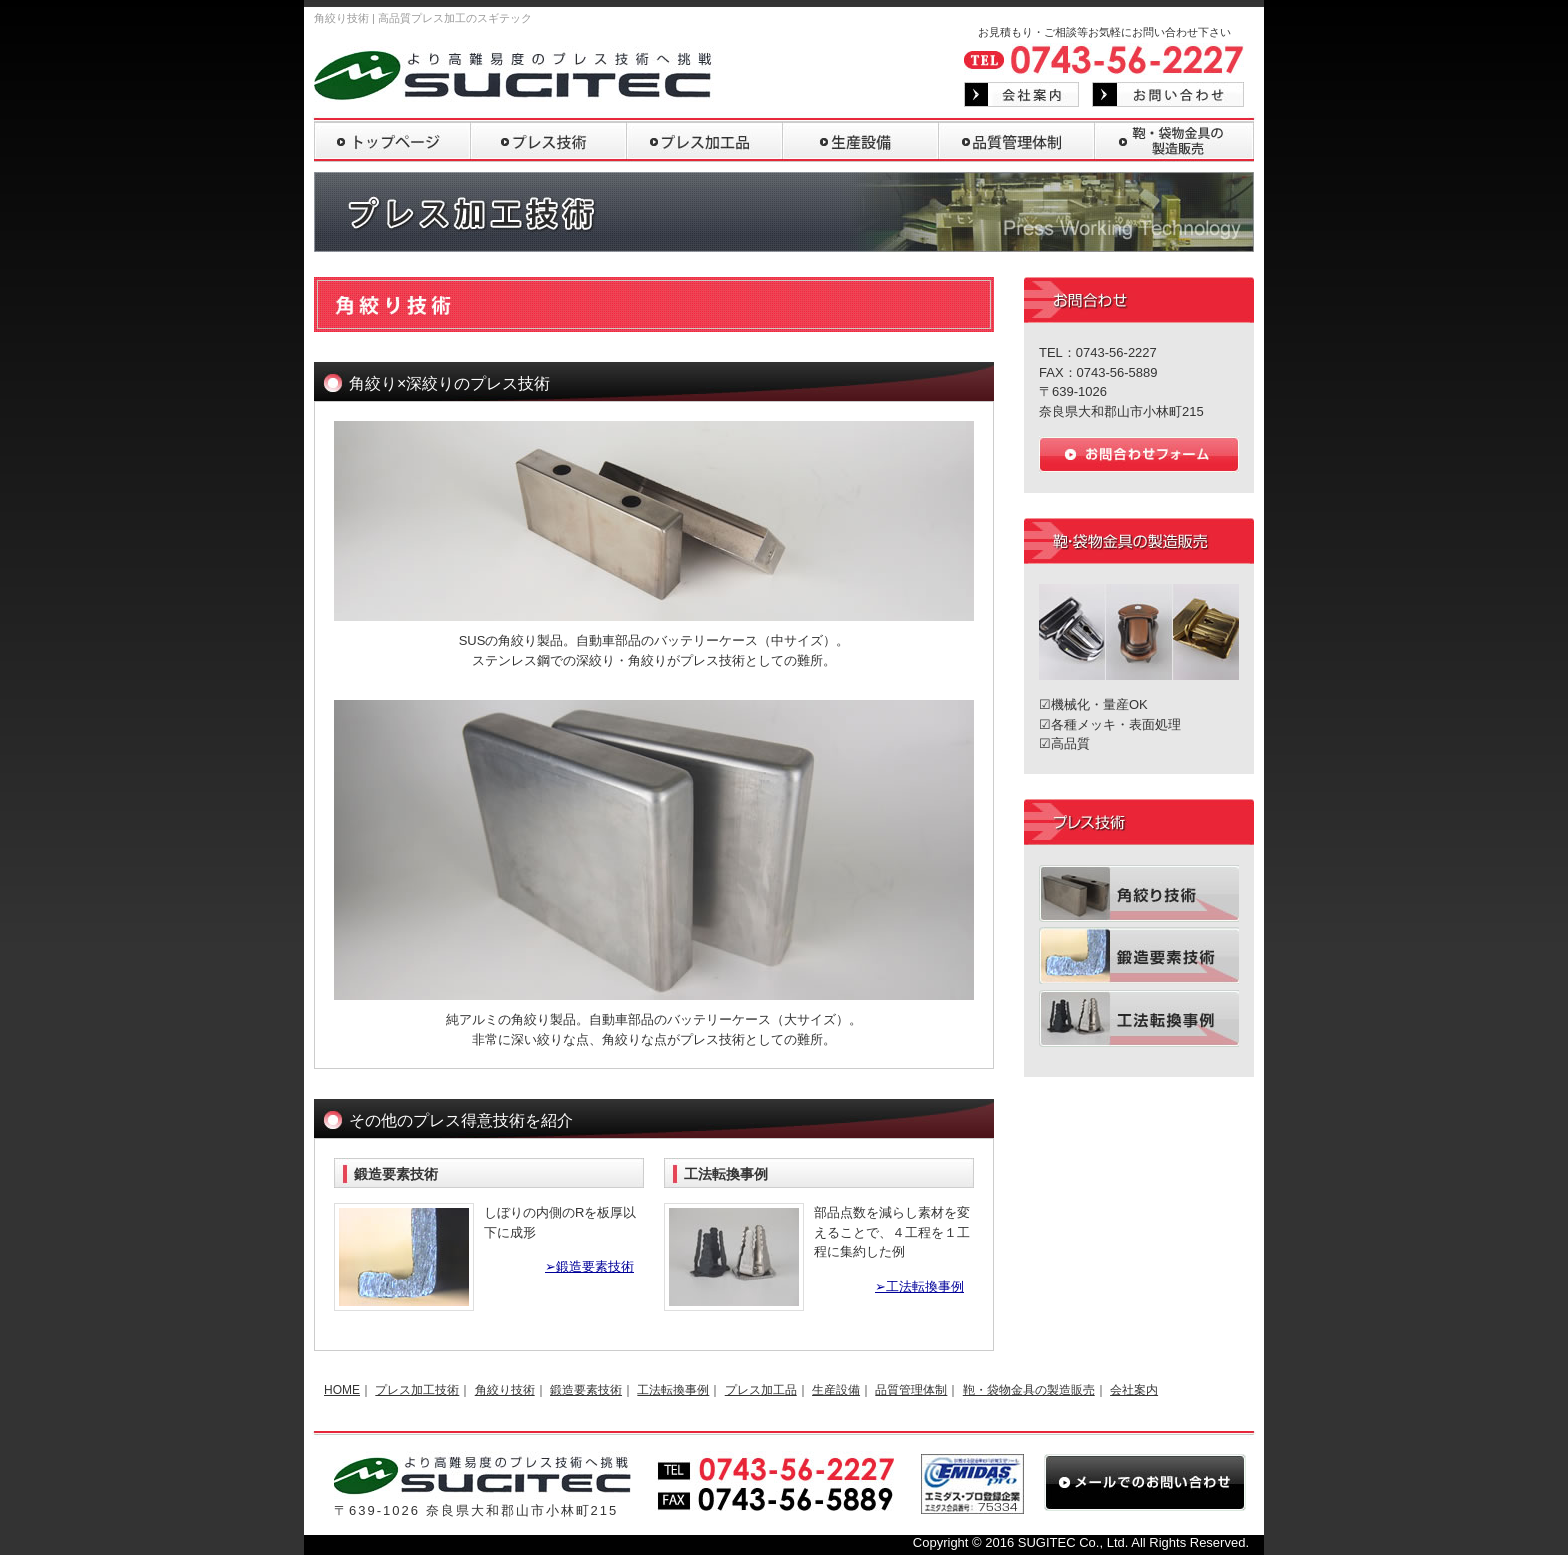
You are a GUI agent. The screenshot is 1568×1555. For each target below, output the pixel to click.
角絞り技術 (505, 1390)
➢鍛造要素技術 (589, 1266)
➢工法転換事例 (919, 1286)
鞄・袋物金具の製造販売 (1029, 1390)
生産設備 (836, 1390)
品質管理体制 (911, 1390)
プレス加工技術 (417, 1390)
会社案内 (1134, 1390)
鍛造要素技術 (586, 1390)
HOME (342, 1390)
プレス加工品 (761, 1390)
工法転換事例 (673, 1390)
